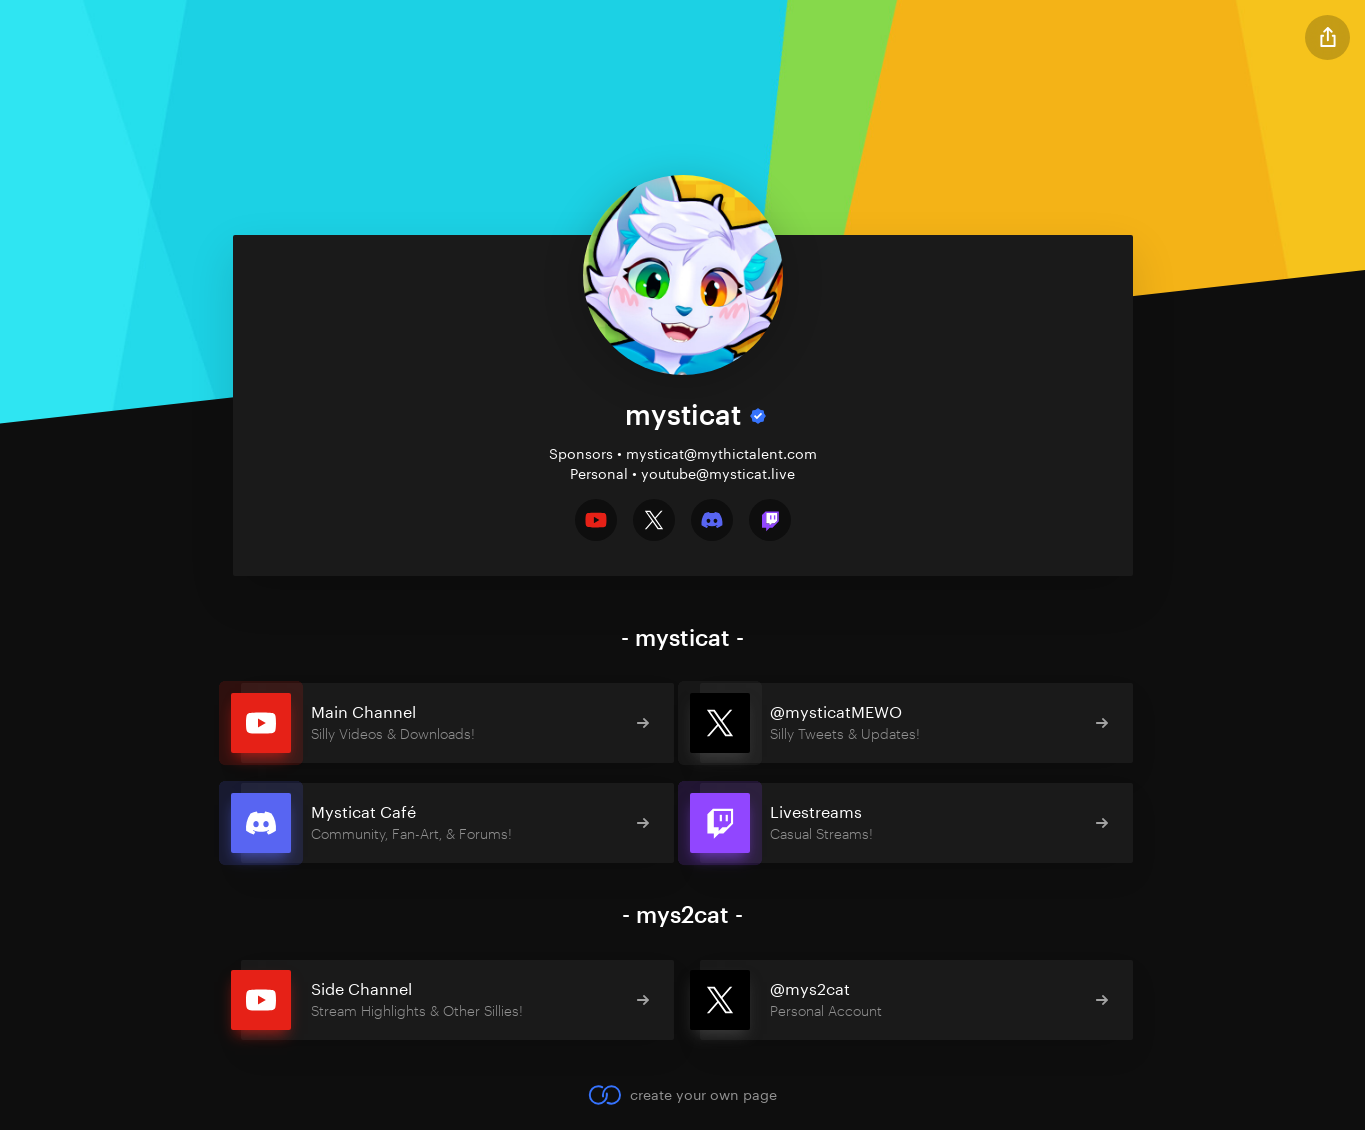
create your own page (682, 1095)
